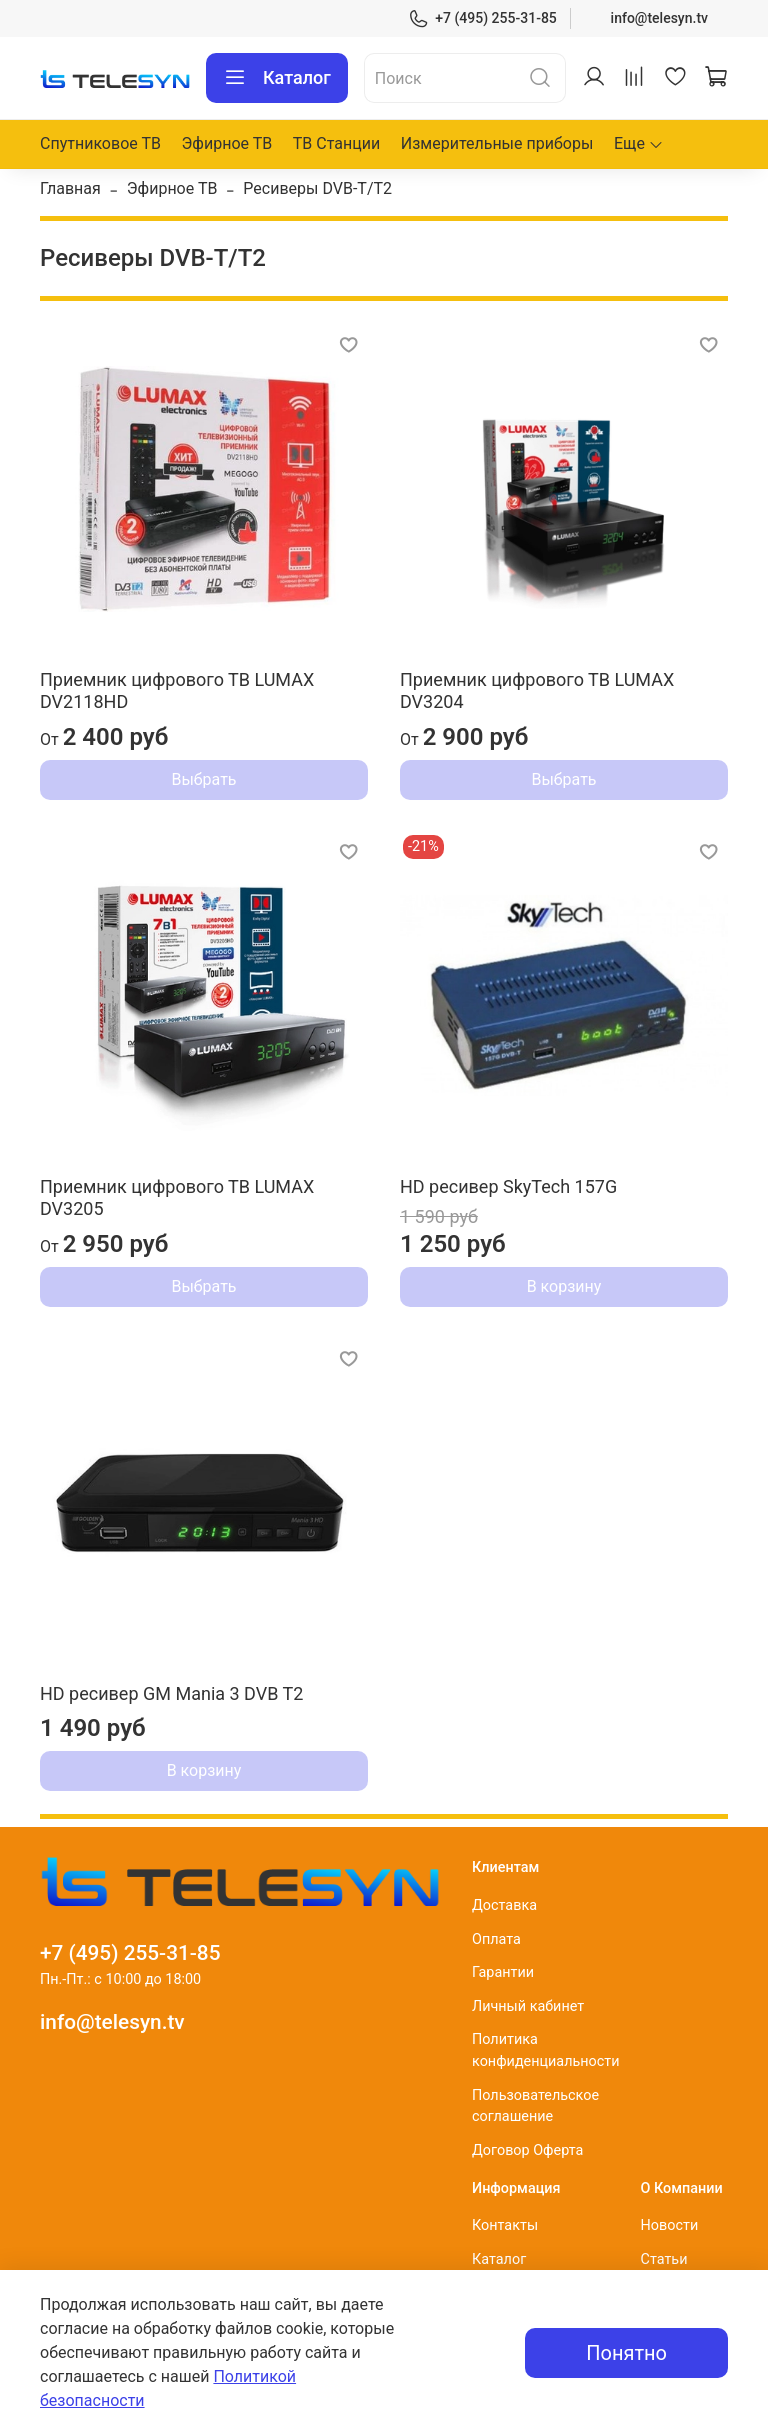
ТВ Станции (336, 143)
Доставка (504, 1905)
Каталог (277, 78)
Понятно (626, 2353)
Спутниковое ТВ (100, 143)
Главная (70, 188)
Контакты (505, 2225)
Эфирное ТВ (227, 143)
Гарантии (503, 1972)
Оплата (496, 1939)
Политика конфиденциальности (546, 2050)
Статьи (664, 2259)
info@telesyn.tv (659, 18)
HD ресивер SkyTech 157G (508, 1186)
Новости (670, 2225)
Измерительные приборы (497, 143)
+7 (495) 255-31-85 (482, 18)
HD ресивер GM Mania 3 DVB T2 (171, 1693)
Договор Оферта (527, 2150)
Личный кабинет (528, 2006)
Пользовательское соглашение (535, 2106)
